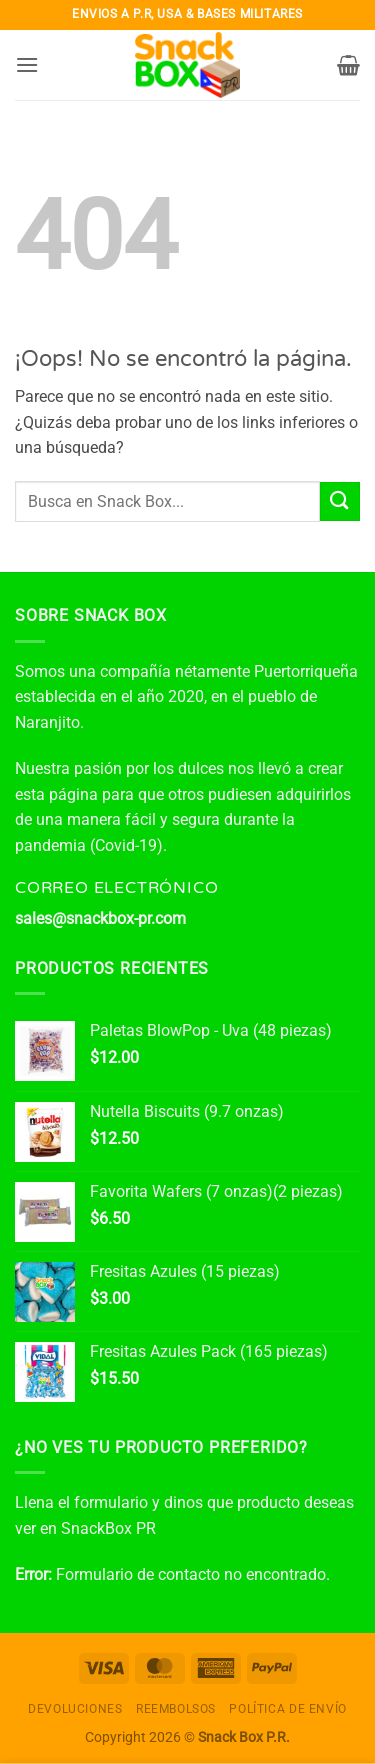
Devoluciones (75, 1709)
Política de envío (287, 1709)
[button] (27, 64)
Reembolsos (176, 1709)
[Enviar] (340, 501)
